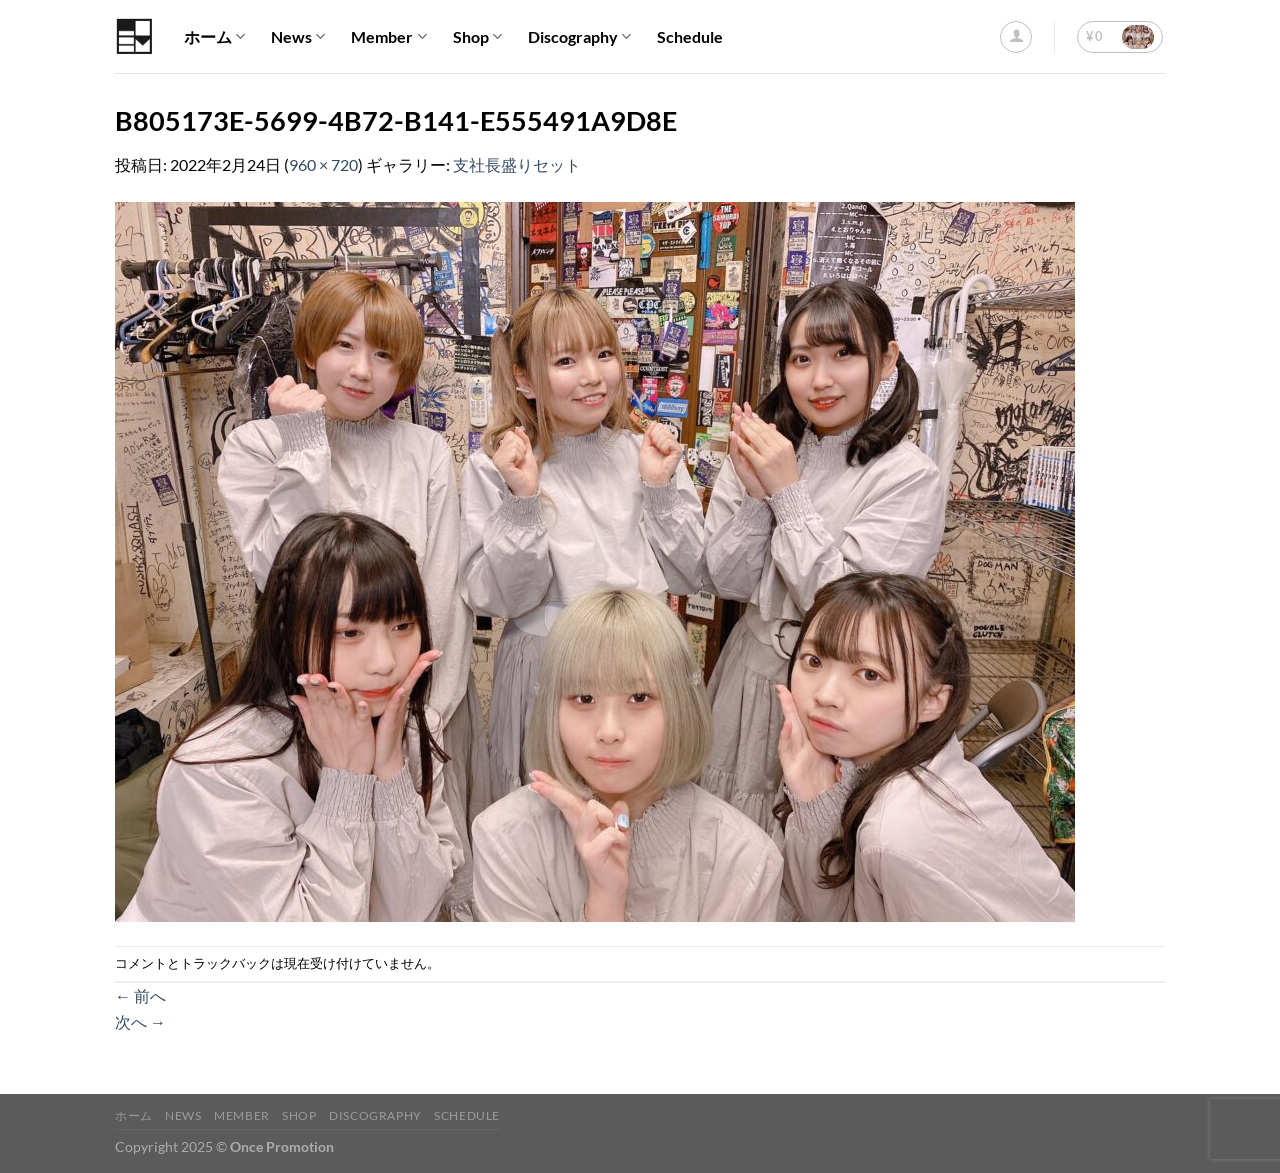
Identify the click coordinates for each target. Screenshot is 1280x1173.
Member (388, 37)
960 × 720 (323, 164)
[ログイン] (1016, 37)
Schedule (690, 36)
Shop (477, 37)
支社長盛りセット (517, 164)
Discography (579, 37)
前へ (140, 995)
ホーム (214, 37)
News (298, 37)
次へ (140, 1021)
